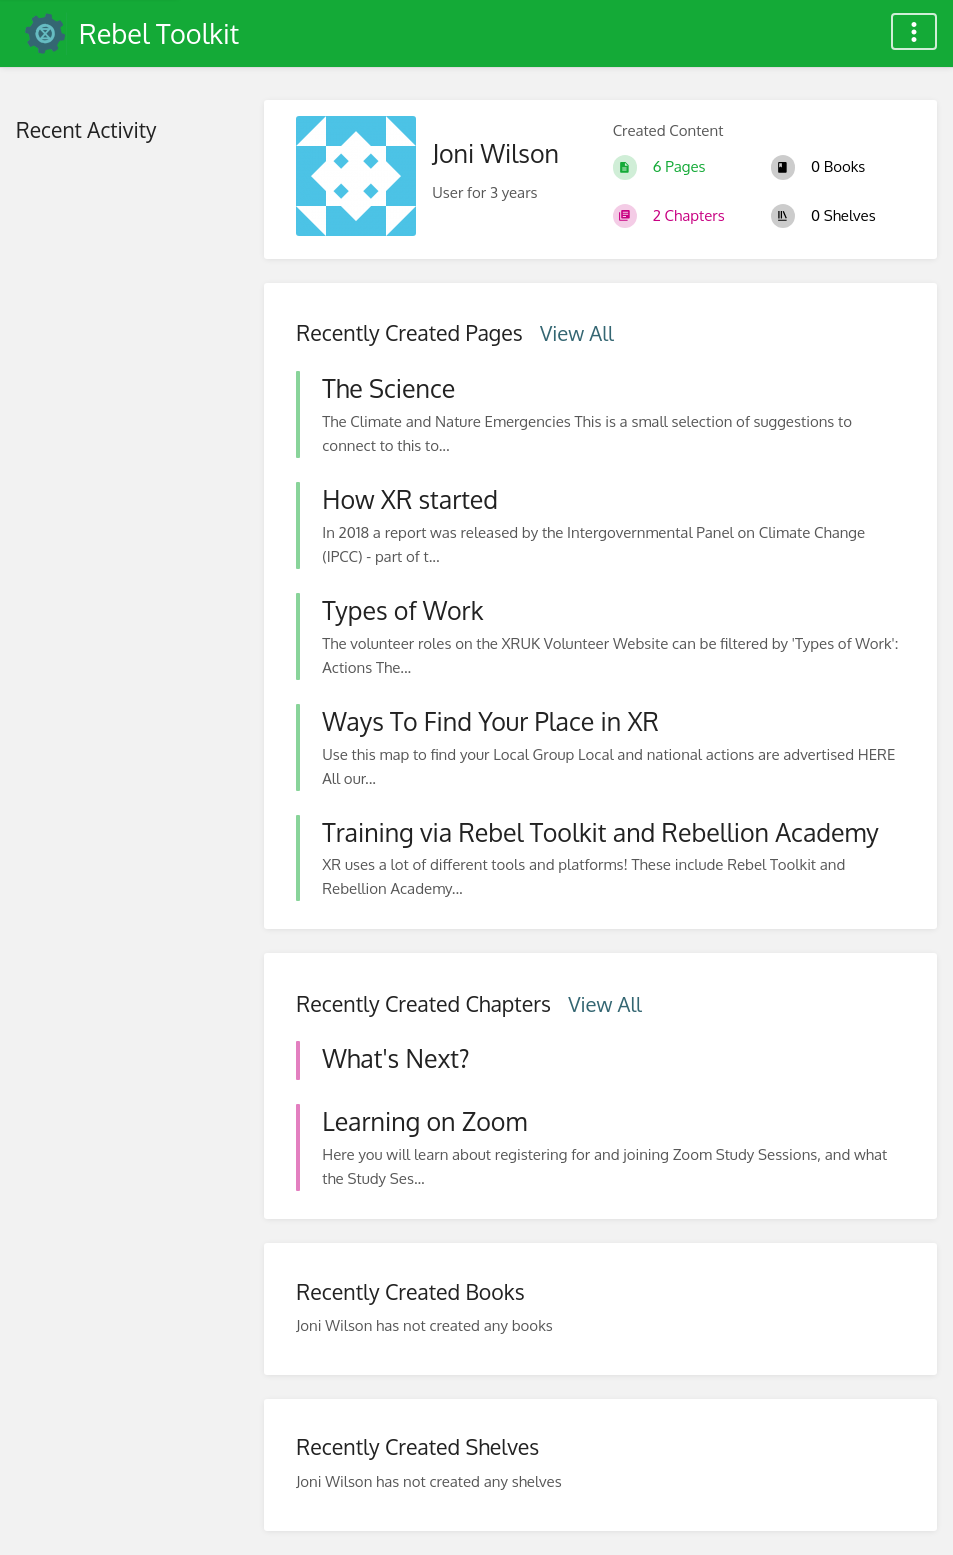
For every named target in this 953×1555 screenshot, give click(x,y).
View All (577, 333)
